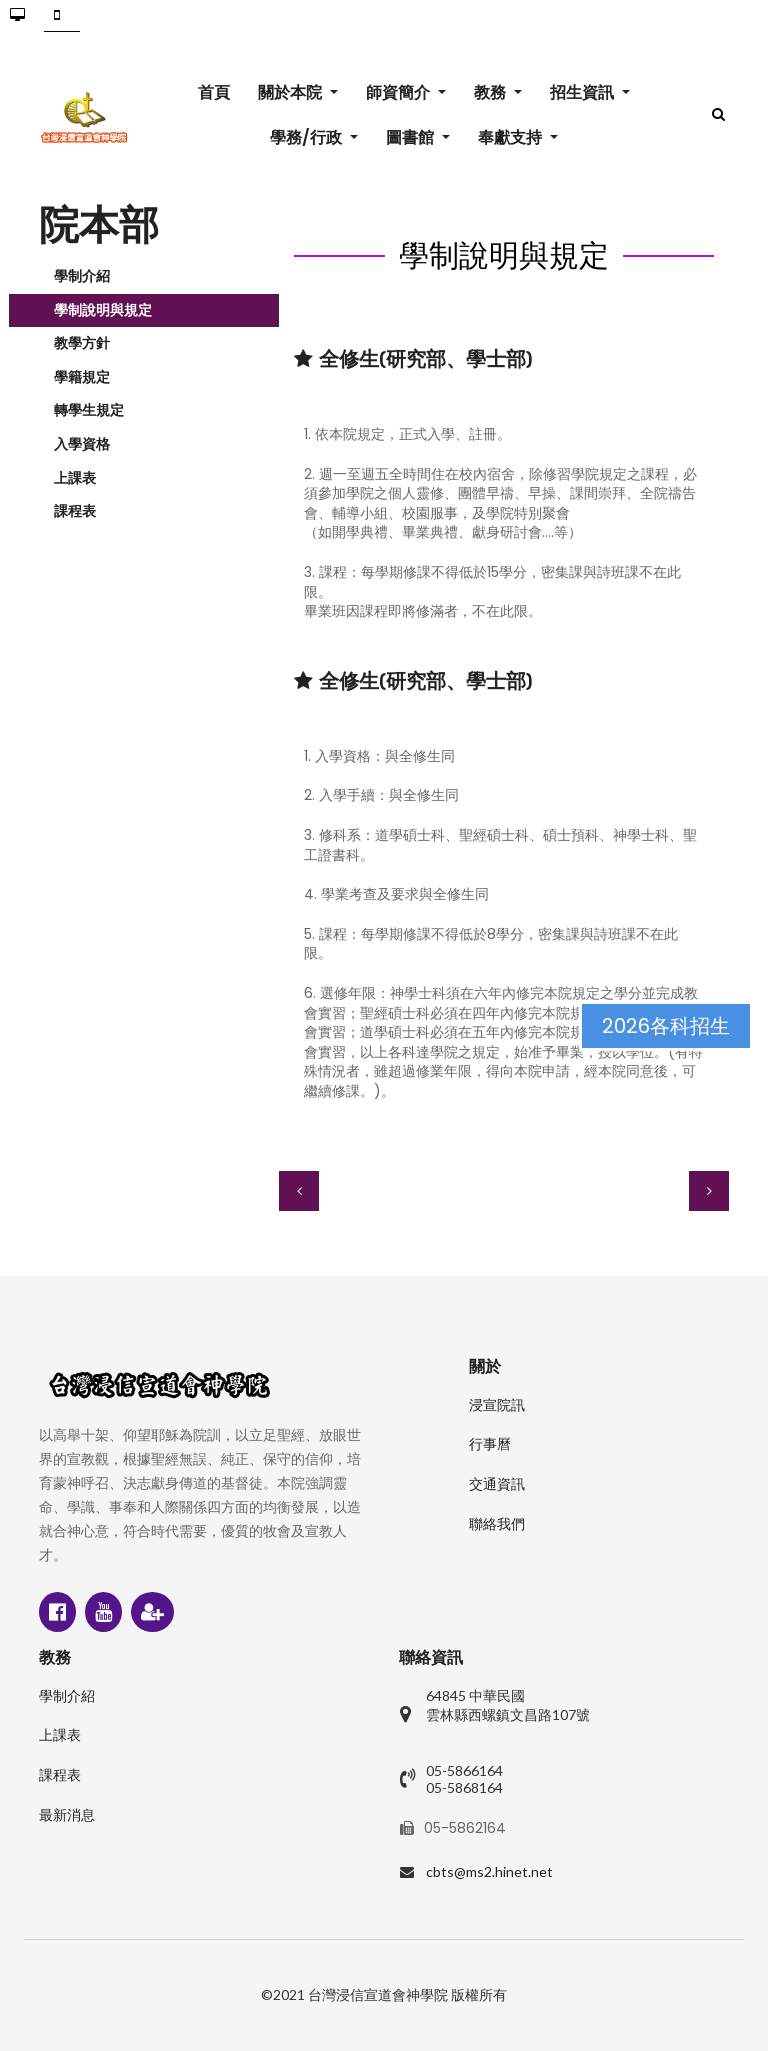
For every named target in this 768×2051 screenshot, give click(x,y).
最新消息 (67, 1815)
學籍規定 (82, 377)
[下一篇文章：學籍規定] (709, 1191)
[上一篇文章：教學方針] (299, 1191)
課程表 (75, 511)
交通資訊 (497, 1484)
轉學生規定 (89, 410)
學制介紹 (82, 276)
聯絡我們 (497, 1524)
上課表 (75, 478)
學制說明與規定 (103, 310)
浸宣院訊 (497, 1405)
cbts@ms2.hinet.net (489, 1871)
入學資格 (82, 444)
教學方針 (82, 343)
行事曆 (490, 1444)
